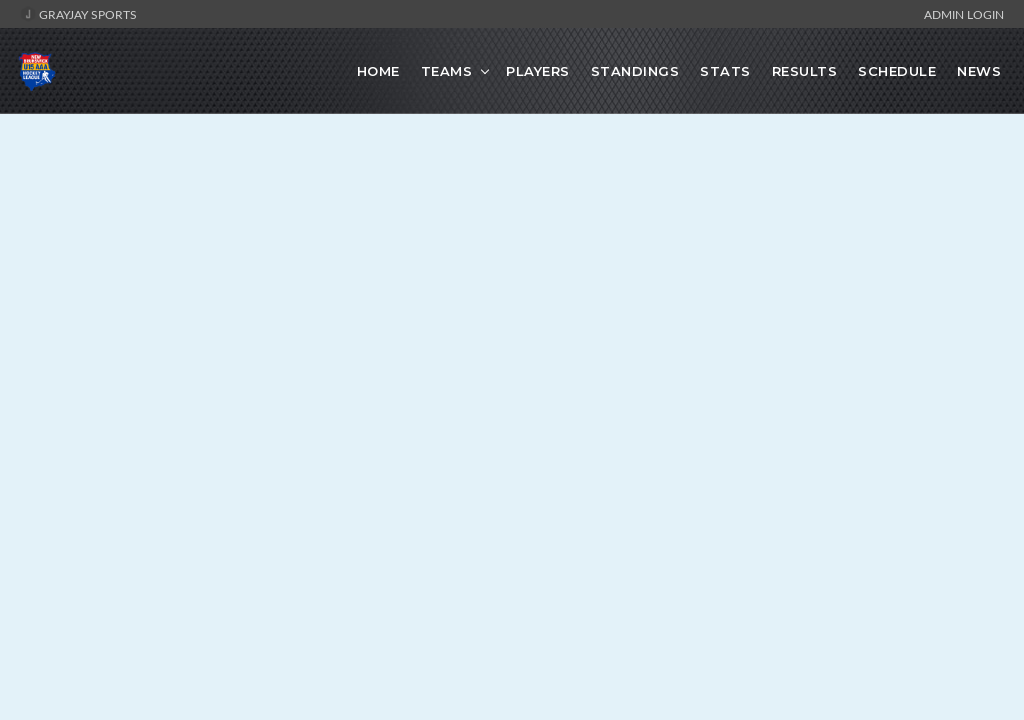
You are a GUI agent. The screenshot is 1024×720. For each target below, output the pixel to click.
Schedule (897, 71)
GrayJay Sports (78, 14)
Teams (447, 71)
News (979, 71)
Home (378, 71)
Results (805, 71)
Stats (725, 71)
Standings (635, 71)
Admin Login (964, 14)
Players (538, 71)
